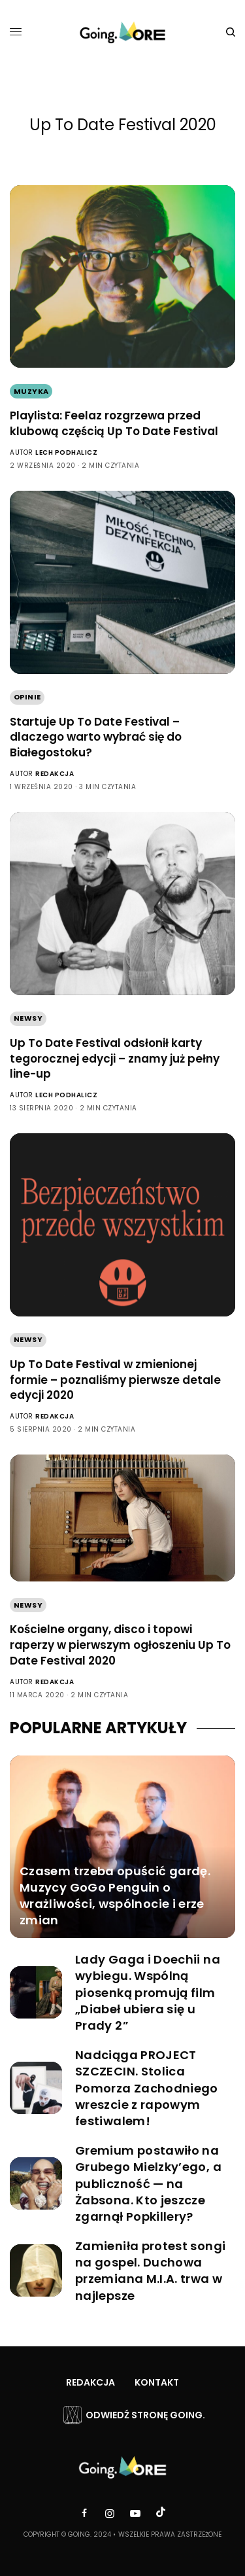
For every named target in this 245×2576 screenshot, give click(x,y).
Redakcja (54, 774)
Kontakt (157, 2382)
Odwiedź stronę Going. (145, 2415)
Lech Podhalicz (66, 452)
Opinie (27, 697)
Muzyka (31, 391)
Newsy (28, 1018)
